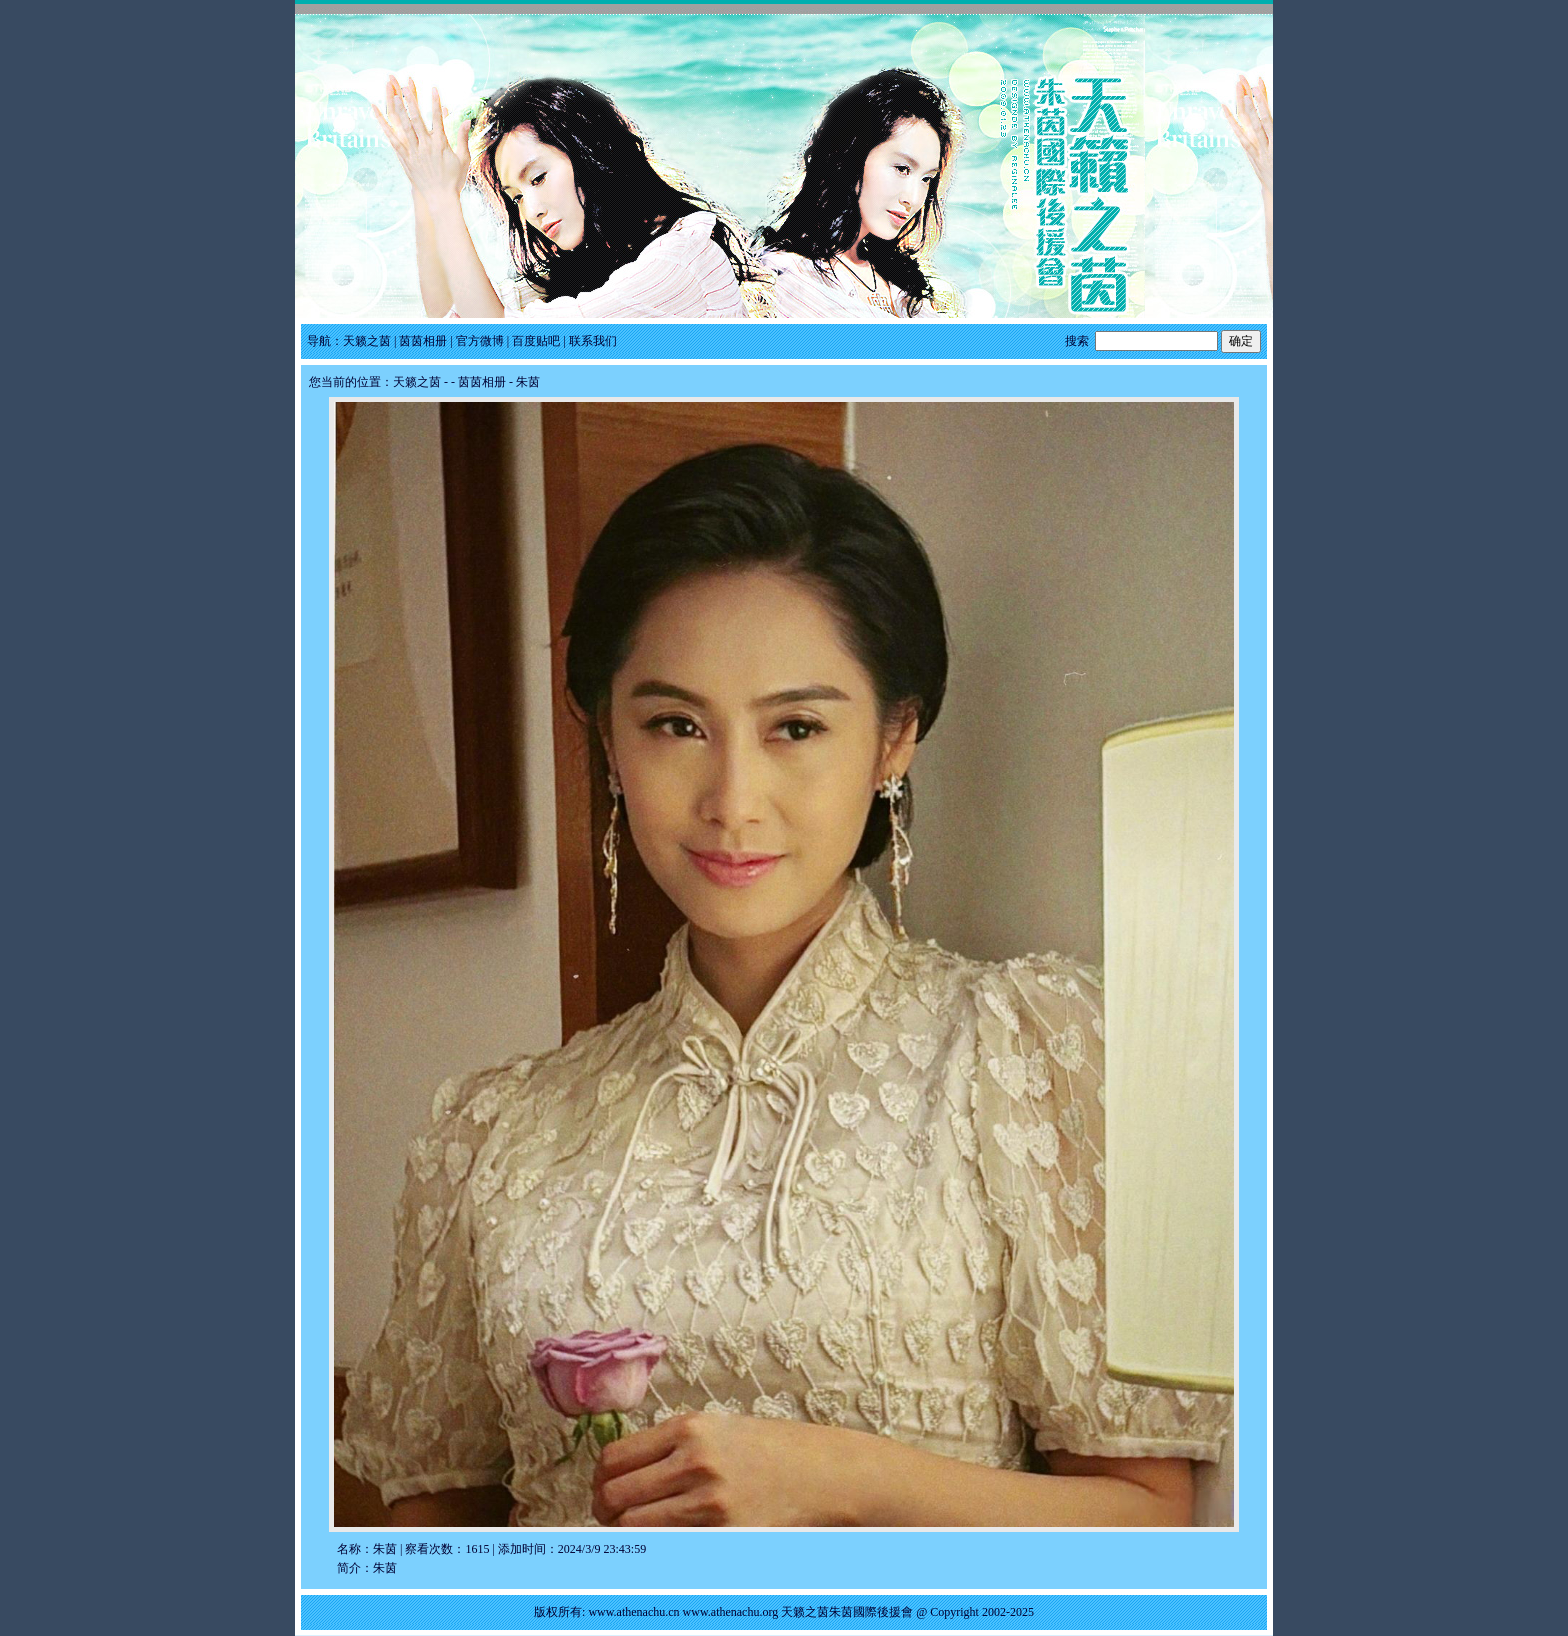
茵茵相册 (423, 341)
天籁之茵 (367, 341)
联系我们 (593, 341)
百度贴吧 (536, 341)
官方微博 (480, 341)
